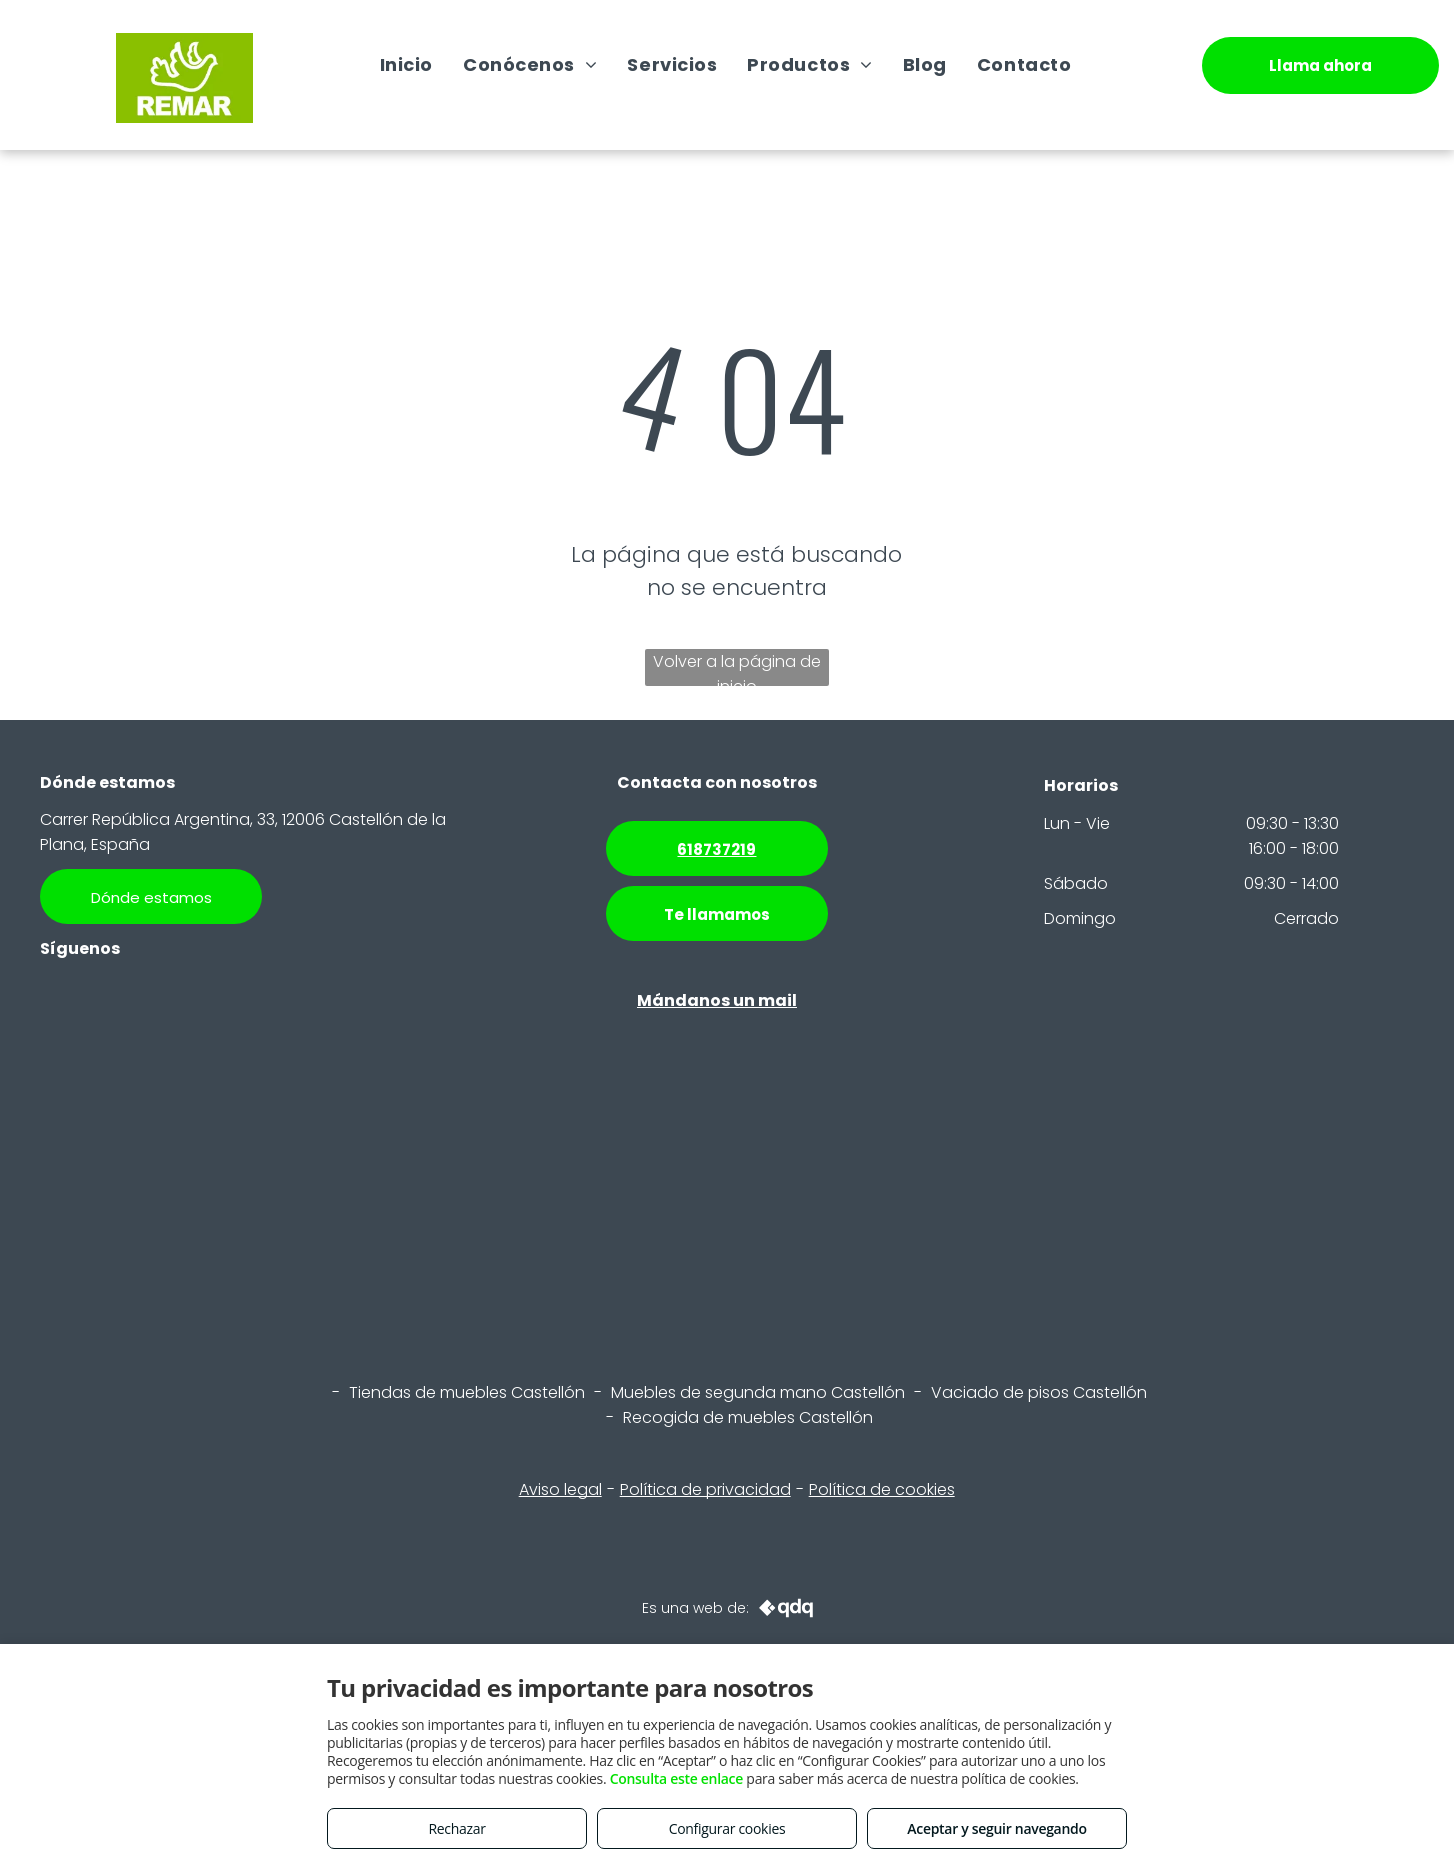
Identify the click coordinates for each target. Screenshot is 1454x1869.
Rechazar (456, 1828)
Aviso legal (560, 1489)
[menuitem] (406, 64)
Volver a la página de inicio (737, 668)
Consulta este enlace (676, 1778)
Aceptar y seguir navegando (996, 1828)
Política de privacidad (705, 1489)
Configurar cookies (727, 1828)
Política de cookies (882, 1489)
